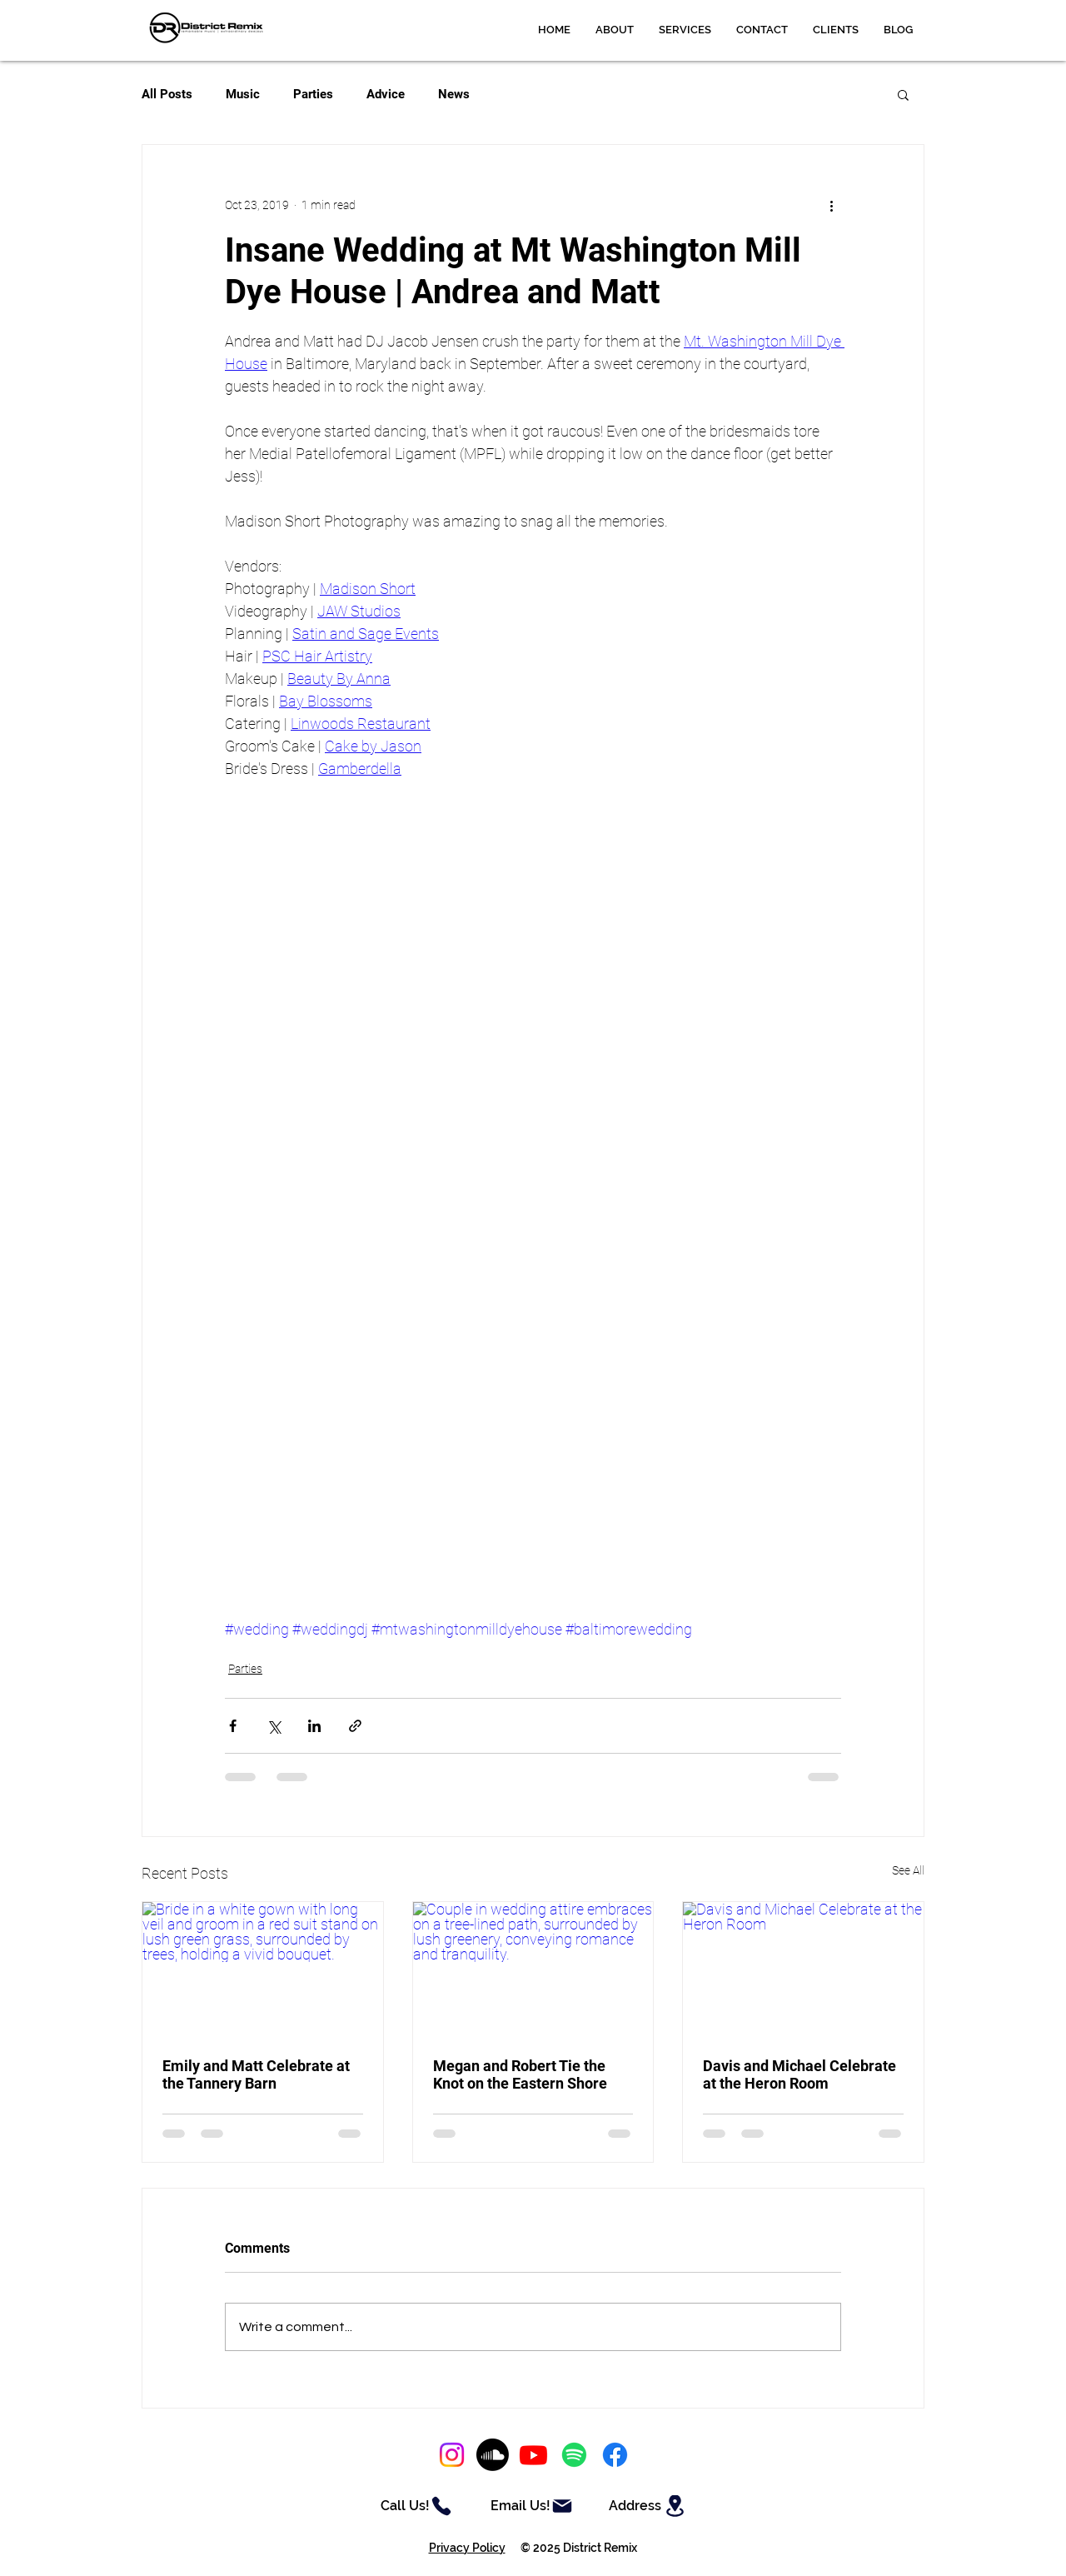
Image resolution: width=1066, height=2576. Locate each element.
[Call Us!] (416, 2506)
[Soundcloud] (492, 2455)
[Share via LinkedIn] (314, 1726)
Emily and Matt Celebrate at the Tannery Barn (256, 2074)
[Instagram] (452, 2455)
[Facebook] (615, 2455)
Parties (313, 94)
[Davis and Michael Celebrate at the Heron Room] (803, 1969)
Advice (385, 94)
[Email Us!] (532, 2506)
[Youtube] (533, 2455)
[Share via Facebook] (233, 1726)
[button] (685, 30)
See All (908, 1870)
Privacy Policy (467, 2547)
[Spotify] (574, 2455)
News (454, 94)
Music (243, 94)
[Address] (649, 2506)
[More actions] (831, 205)
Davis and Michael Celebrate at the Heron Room (799, 2074)
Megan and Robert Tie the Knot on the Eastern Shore (520, 2074)
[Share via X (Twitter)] (273, 1726)
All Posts (167, 94)
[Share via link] (355, 1726)
